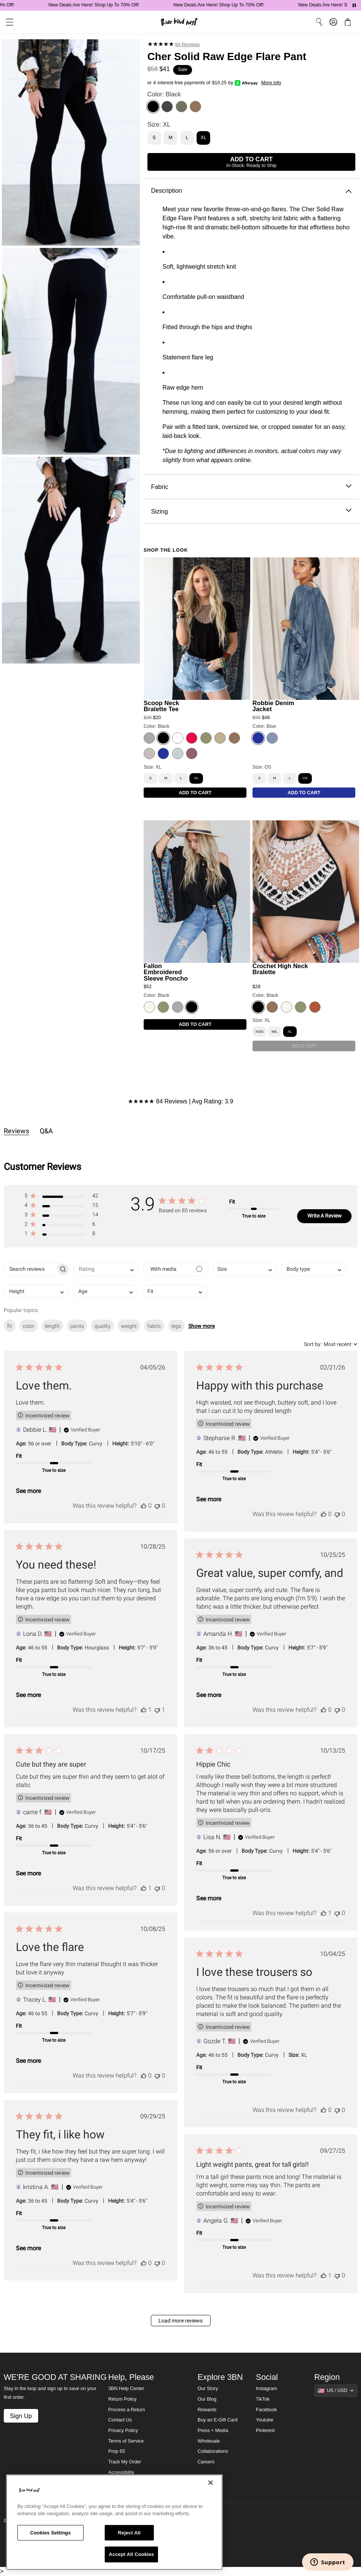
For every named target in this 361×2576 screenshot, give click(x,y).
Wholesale (209, 2441)
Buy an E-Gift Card (218, 2420)
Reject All (129, 2533)
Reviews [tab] (16, 1131)
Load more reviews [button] (180, 2321)
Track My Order (124, 2462)
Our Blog (207, 2399)
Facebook (266, 2409)
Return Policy (122, 2399)
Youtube (264, 2420)
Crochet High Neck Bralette (280, 969)
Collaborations (213, 2451)
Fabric (251, 487)
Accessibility (121, 2472)
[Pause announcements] (354, 5)
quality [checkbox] (102, 1326)
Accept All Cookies (131, 2554)
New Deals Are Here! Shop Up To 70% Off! (120, 5)
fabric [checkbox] (154, 1326)
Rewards (207, 2409)
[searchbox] (30, 1269)
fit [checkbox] (9, 1326)
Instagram (266, 2388)
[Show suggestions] (335, 2390)
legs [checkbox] (176, 1326)
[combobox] (106, 1269)
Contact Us (120, 2420)
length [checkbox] (52, 1326)
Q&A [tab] (46, 1131)
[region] (114, 2522)
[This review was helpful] (143, 1505)
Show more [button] (201, 1326)
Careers (206, 2462)
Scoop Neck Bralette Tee (161, 706)
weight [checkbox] (129, 1326)
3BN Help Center (126, 2388)
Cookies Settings (50, 2533)
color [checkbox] (28, 1326)
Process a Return (126, 2409)
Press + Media (213, 2430)
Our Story (208, 2388)
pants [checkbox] (77, 1326)
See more (28, 1491)
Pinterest (265, 2430)
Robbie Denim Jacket (273, 706)
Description (251, 190)
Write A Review (324, 1216)
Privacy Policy (123, 2430)
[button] (61, 1197)
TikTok (263, 2399)
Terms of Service (126, 2441)
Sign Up (21, 2415)
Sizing (251, 511)
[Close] (210, 2482)
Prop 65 (116, 2451)
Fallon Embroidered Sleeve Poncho (166, 972)
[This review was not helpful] (157, 1505)
